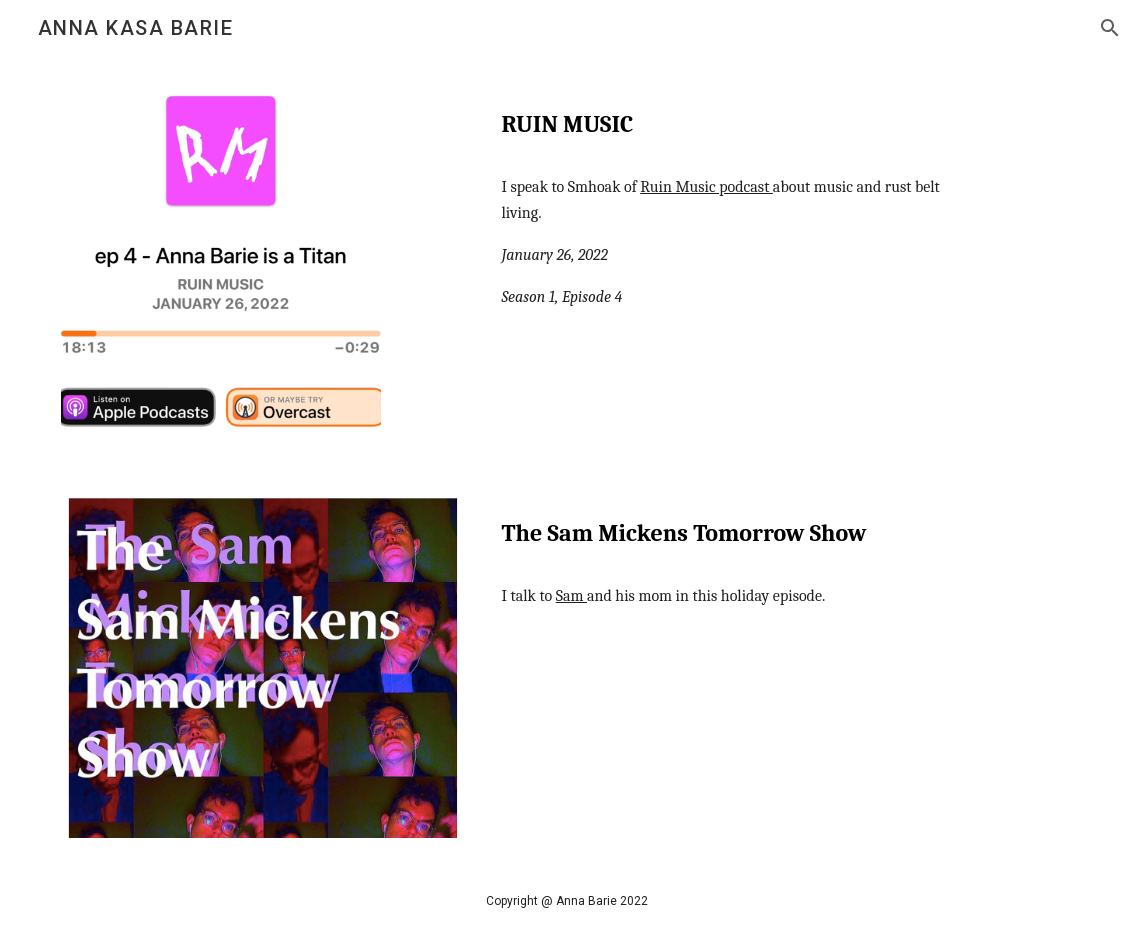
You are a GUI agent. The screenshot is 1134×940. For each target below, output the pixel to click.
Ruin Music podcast (706, 187)
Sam (571, 596)
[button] (1110, 28)
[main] (739, 120)
